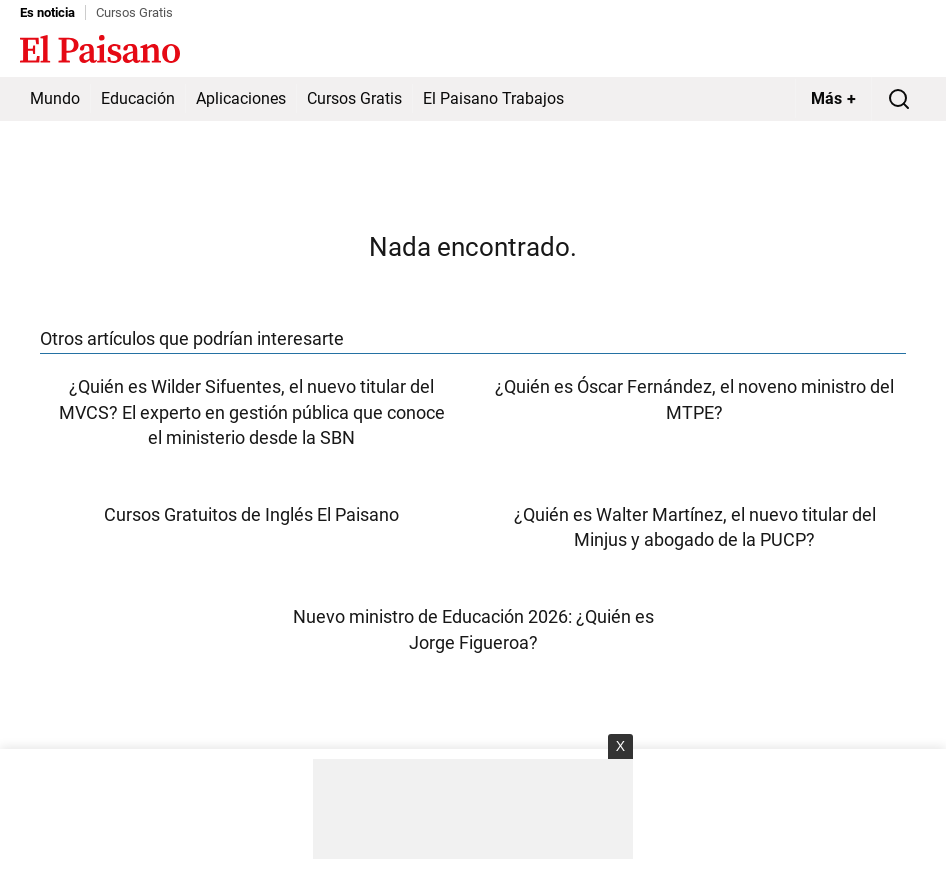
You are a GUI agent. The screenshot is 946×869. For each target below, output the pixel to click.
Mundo (55, 98)
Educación (138, 98)
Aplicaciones (241, 98)
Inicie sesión (886, 51)
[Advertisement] (473, 809)
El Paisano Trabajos (493, 98)
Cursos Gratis (134, 12)
